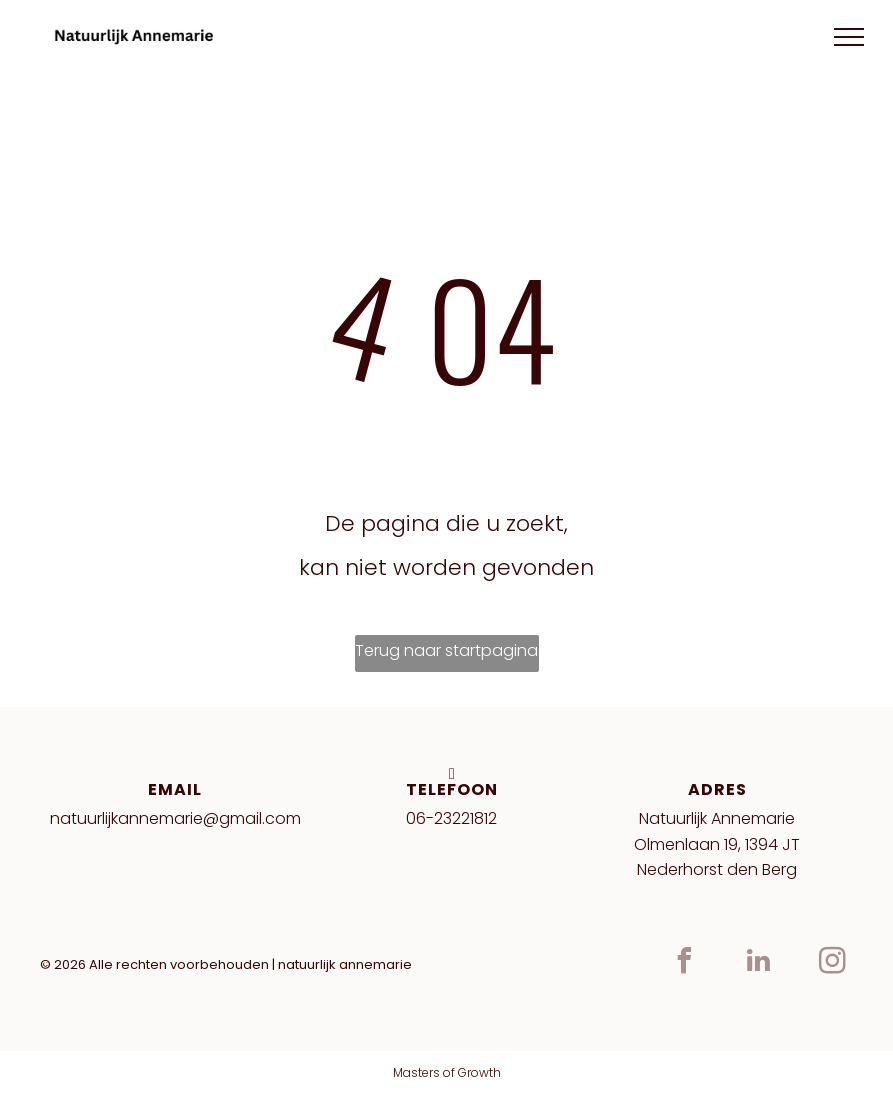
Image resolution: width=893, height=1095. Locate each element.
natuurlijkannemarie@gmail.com (175, 818)
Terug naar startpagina (446, 650)
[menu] (849, 37)
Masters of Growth (447, 1072)
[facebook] (685, 963)
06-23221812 (451, 818)
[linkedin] (759, 963)
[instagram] (833, 963)
